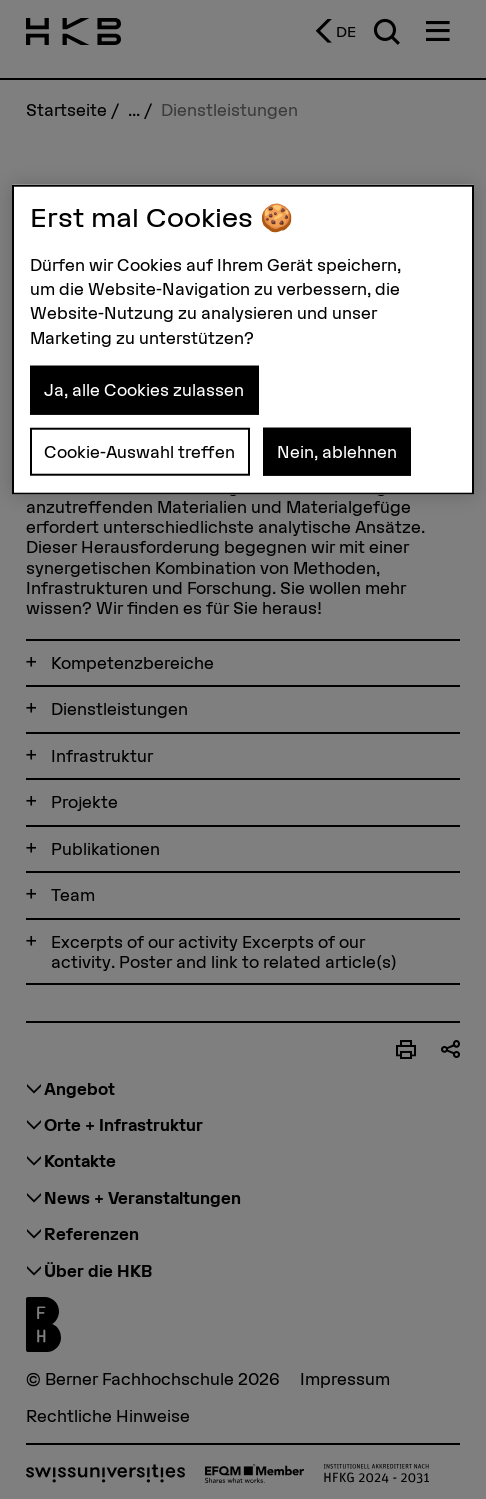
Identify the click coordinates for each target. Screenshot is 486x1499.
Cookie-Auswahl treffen (139, 451)
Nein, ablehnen (337, 451)
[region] (243, 340)
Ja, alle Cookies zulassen (144, 390)
